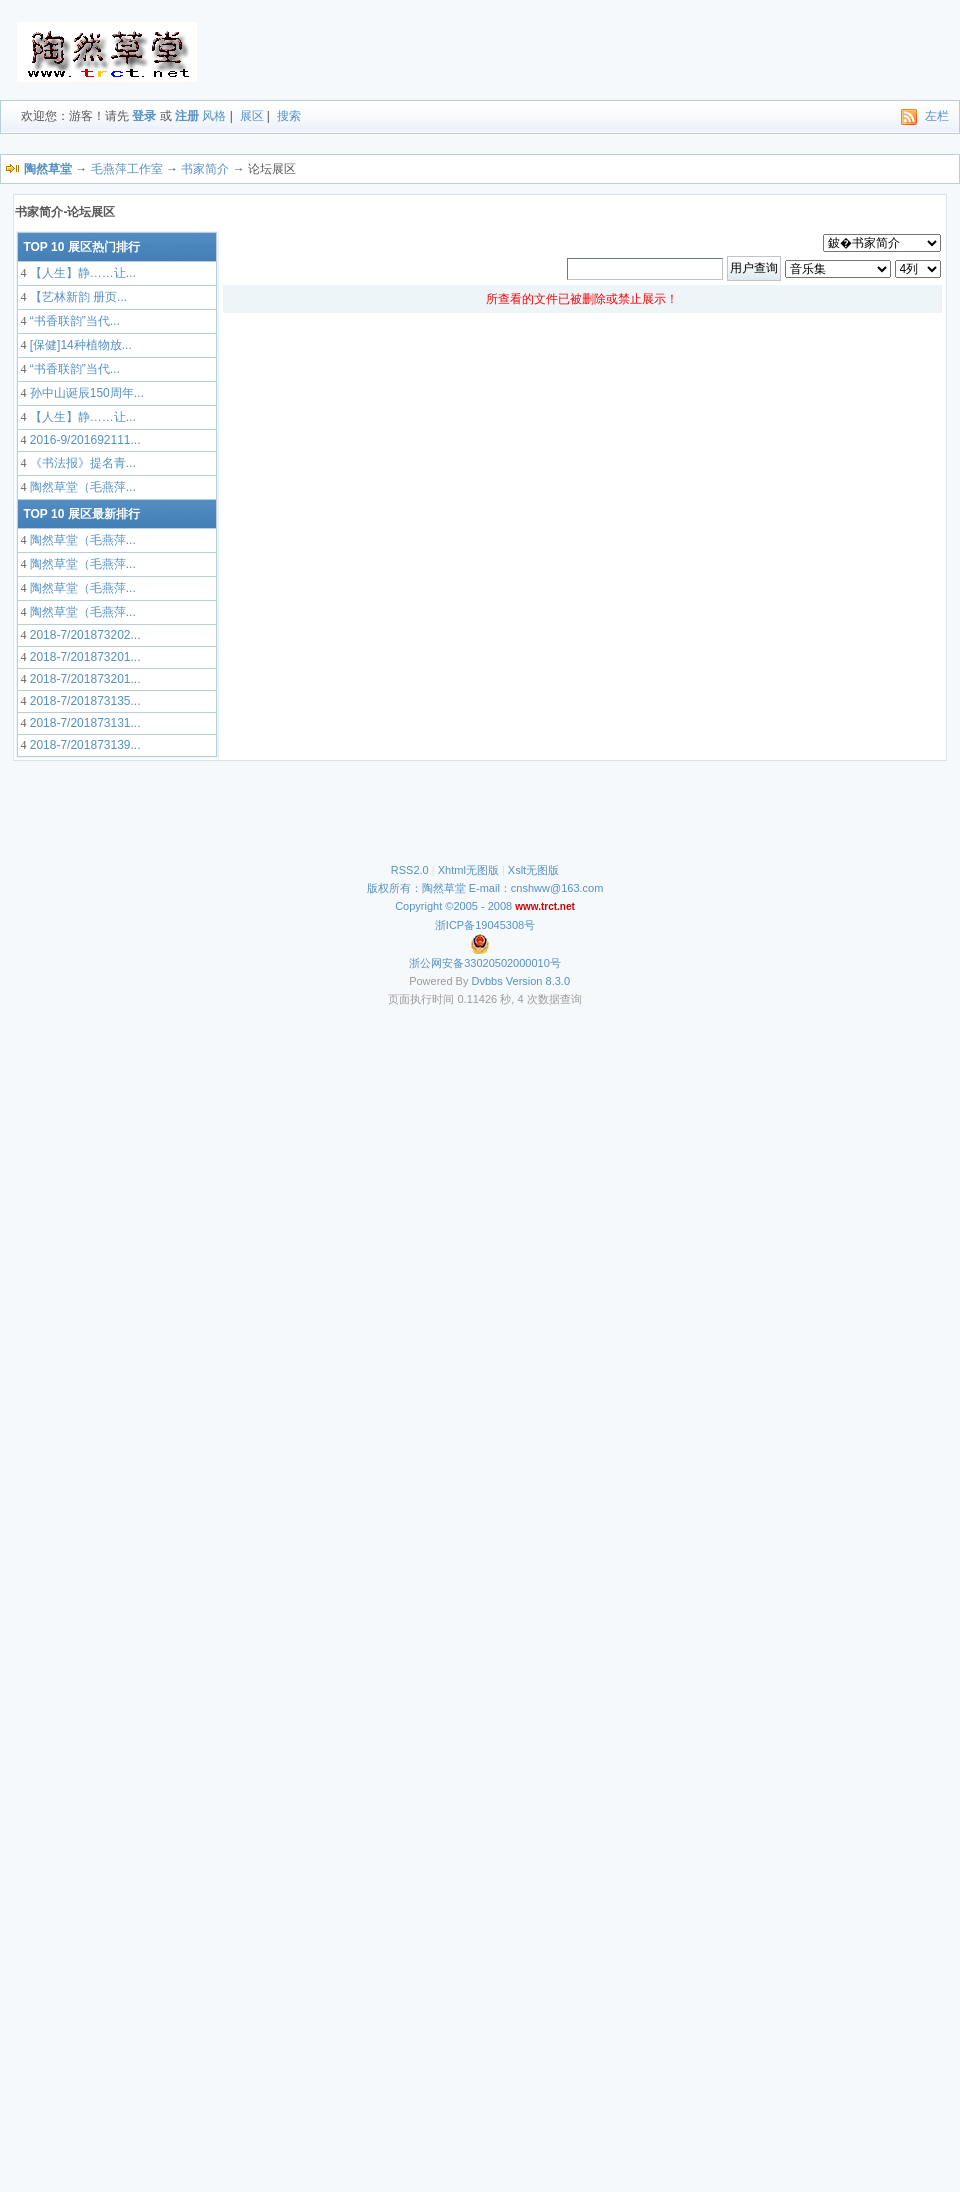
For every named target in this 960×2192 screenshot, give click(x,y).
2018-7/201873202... (83, 635)
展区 (252, 116)
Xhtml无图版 (468, 870)
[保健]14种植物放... (78, 345)
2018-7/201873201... (83, 657)
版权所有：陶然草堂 (416, 888)
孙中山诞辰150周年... (84, 393)
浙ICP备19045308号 (485, 925)
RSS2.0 (410, 870)
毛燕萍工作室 (127, 169)
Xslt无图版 (533, 870)
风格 (214, 116)
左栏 (937, 116)
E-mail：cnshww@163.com (536, 888)
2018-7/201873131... (83, 723)
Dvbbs (487, 981)
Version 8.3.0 (538, 981)
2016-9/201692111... (83, 440)
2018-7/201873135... (83, 701)
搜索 (289, 116)
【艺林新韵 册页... (76, 297)
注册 (187, 116)
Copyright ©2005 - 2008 (455, 906)
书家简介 (205, 169)
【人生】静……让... (80, 273)
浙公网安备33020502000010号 (485, 963)
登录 (144, 116)
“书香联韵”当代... (72, 321)
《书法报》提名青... (80, 463)
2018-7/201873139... (83, 745)
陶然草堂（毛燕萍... (80, 487)
